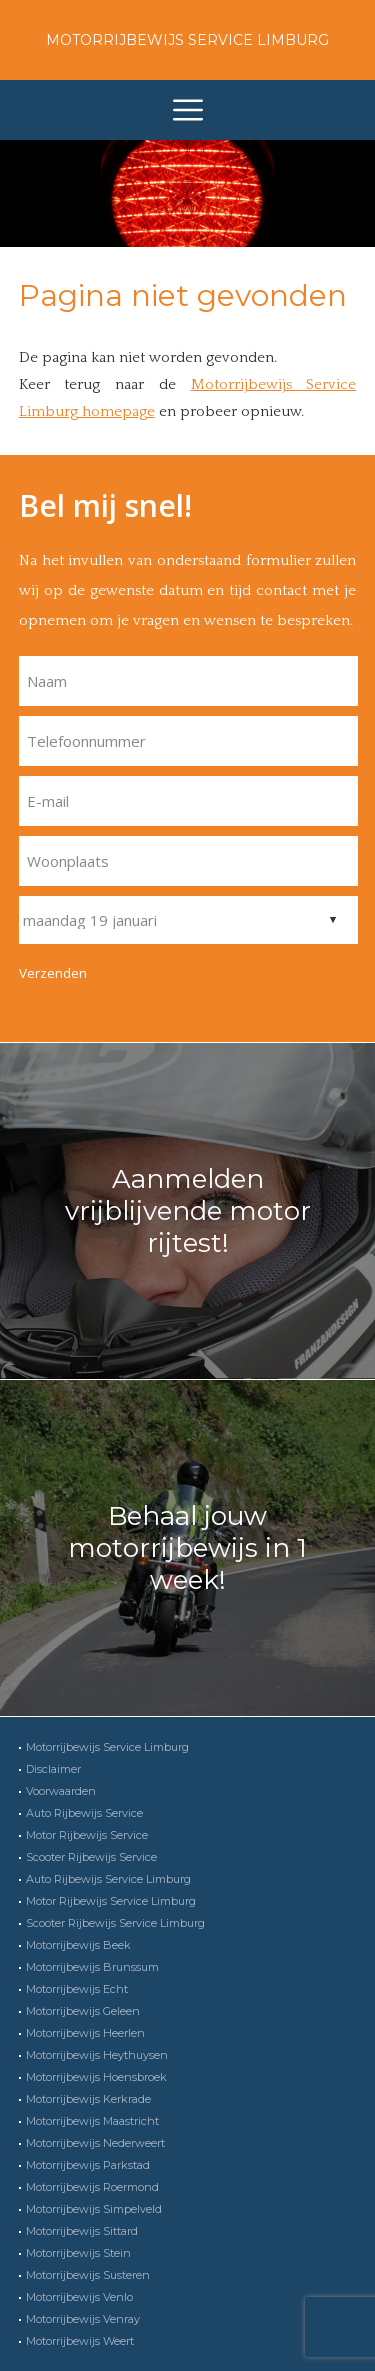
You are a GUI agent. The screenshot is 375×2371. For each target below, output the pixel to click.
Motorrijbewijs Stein (78, 2253)
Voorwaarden (61, 1791)
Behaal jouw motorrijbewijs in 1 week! (187, 1548)
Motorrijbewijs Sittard (82, 2231)
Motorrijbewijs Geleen (83, 2011)
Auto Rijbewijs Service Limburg (108, 1879)
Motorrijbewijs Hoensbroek (96, 2077)
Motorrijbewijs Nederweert (95, 2143)
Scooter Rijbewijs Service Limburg (115, 1923)
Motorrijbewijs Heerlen (85, 2033)
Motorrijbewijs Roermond (92, 2187)
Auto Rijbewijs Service (84, 1813)
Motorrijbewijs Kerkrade (88, 2099)
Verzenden (53, 973)
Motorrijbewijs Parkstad (88, 2165)
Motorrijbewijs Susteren (88, 2275)
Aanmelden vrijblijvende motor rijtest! (188, 1211)
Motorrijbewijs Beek (78, 1945)
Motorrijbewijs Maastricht (92, 2121)
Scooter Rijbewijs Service (91, 1857)
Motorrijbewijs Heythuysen (97, 2055)
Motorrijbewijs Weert (80, 2341)
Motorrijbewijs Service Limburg (187, 40)
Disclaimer (53, 1769)
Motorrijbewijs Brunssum (92, 1967)
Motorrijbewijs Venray (83, 2319)
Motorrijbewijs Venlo (79, 2297)
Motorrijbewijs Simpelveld (94, 2209)
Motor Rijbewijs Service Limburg (111, 1901)
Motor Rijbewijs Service (87, 1835)
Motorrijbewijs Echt (77, 1989)
